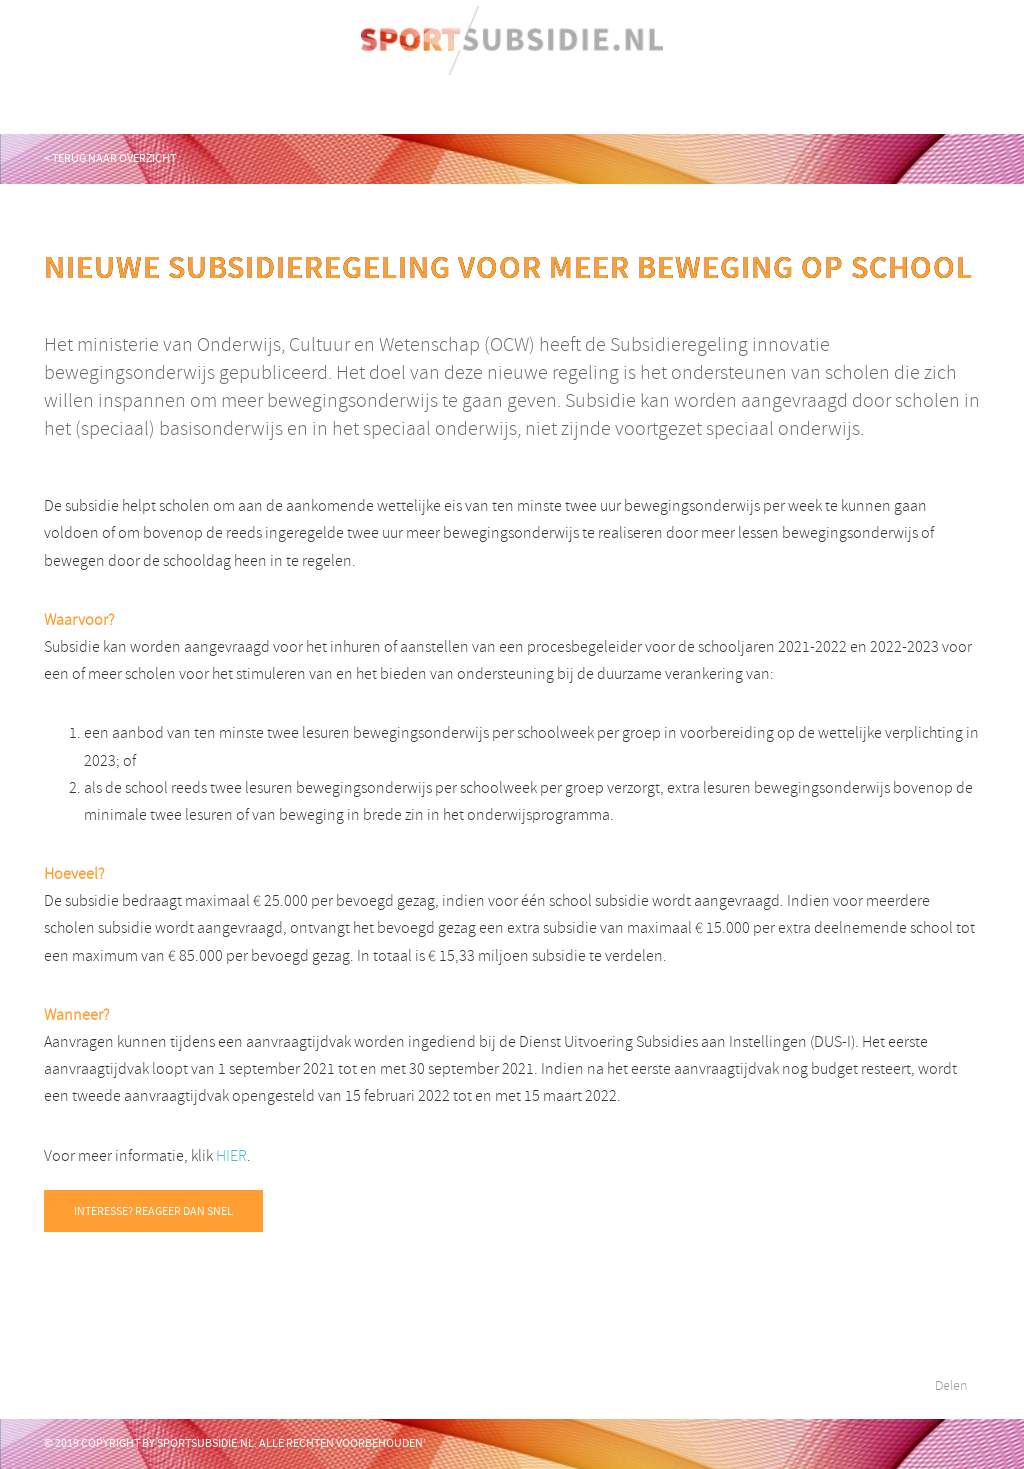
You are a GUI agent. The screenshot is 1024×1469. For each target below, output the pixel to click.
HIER (231, 1156)
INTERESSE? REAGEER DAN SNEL (153, 1211)
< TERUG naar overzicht (110, 158)
